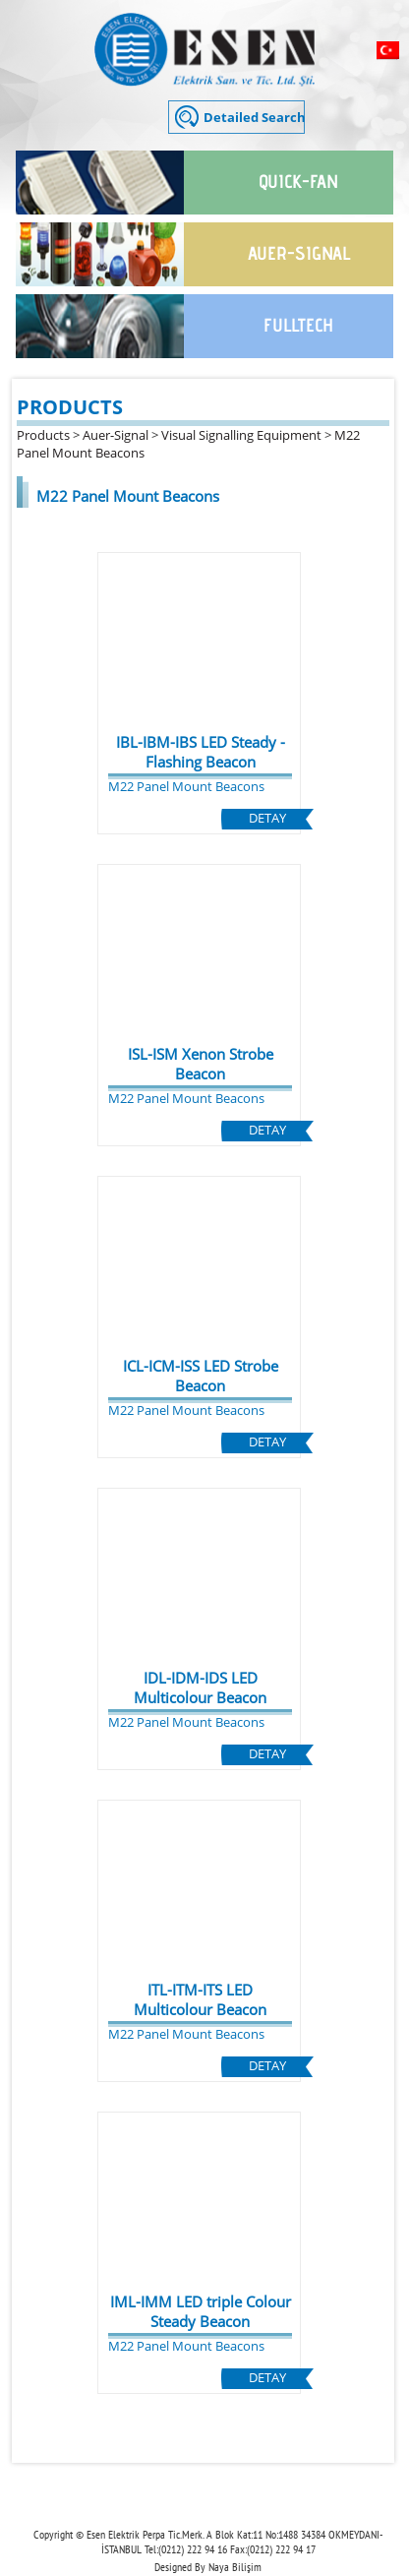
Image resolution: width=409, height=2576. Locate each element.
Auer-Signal (115, 435)
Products (43, 435)
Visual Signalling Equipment (241, 435)
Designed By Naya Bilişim (208, 2566)
